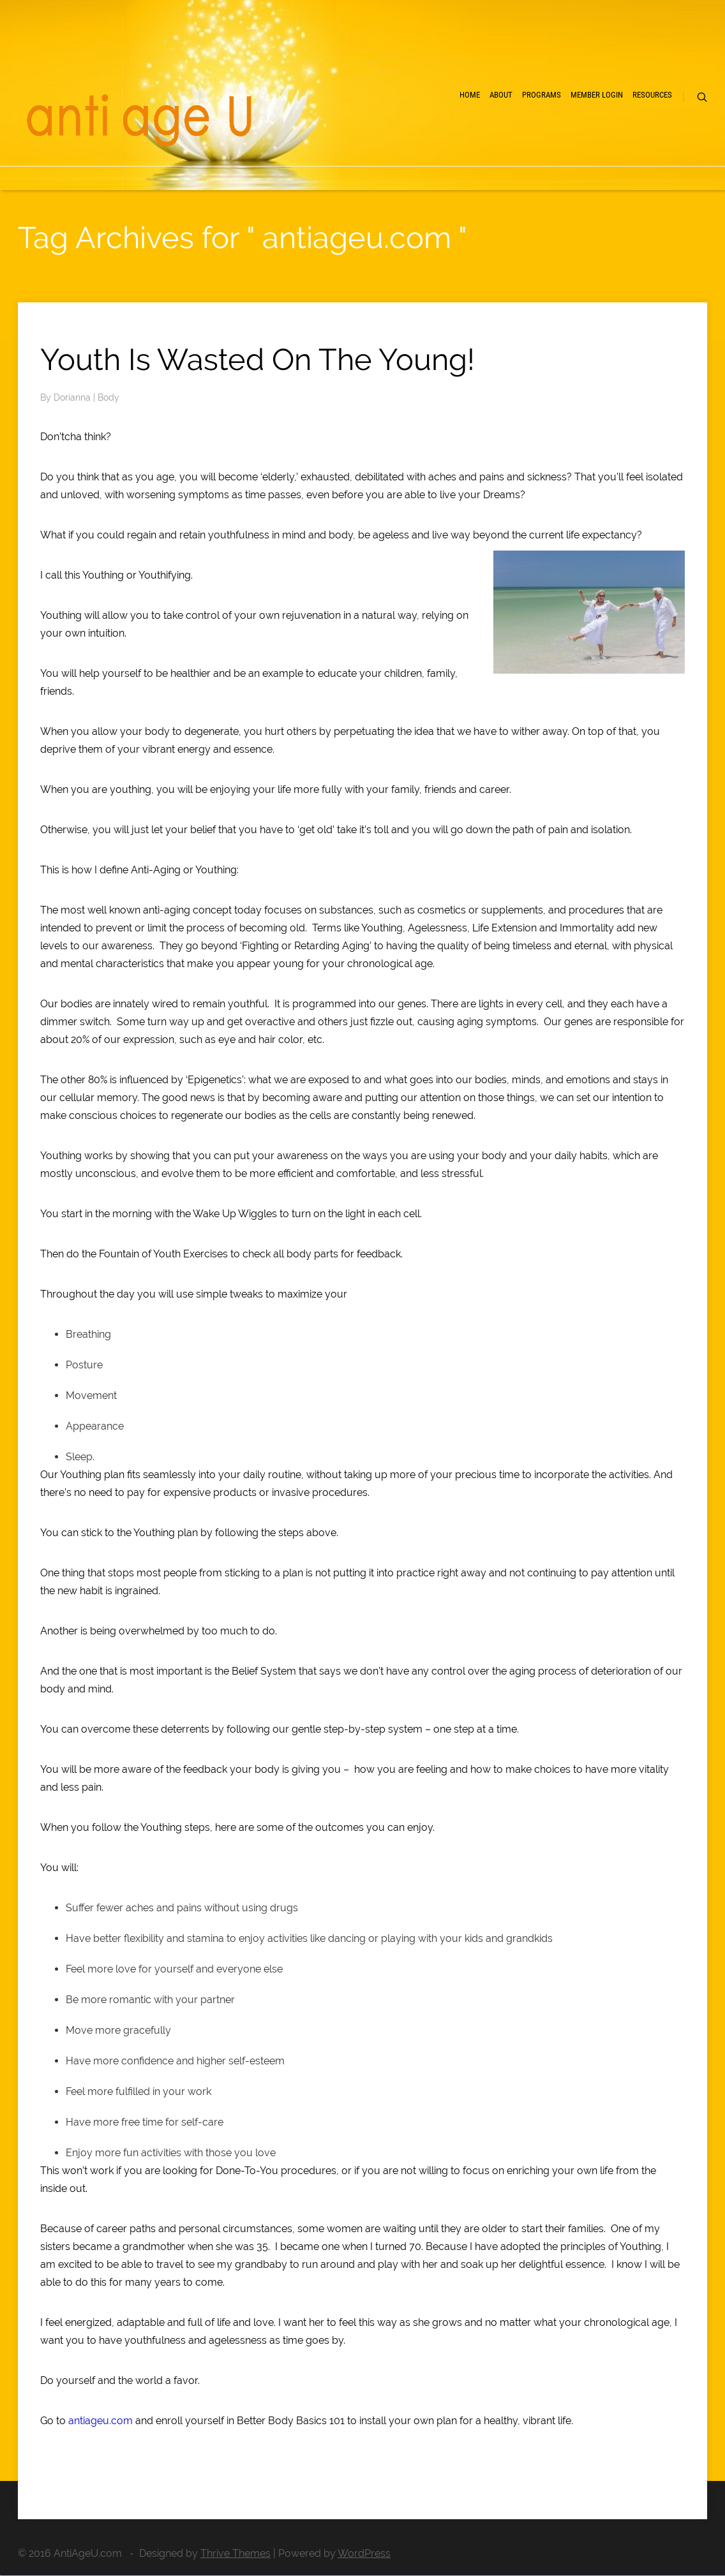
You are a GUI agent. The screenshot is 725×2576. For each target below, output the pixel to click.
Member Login (597, 95)
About (501, 95)
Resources (652, 95)
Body (108, 397)
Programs (541, 95)
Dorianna (73, 397)
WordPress (364, 2553)
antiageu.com (100, 2421)
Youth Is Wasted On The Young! (257, 359)
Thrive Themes (235, 2553)
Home (470, 95)
